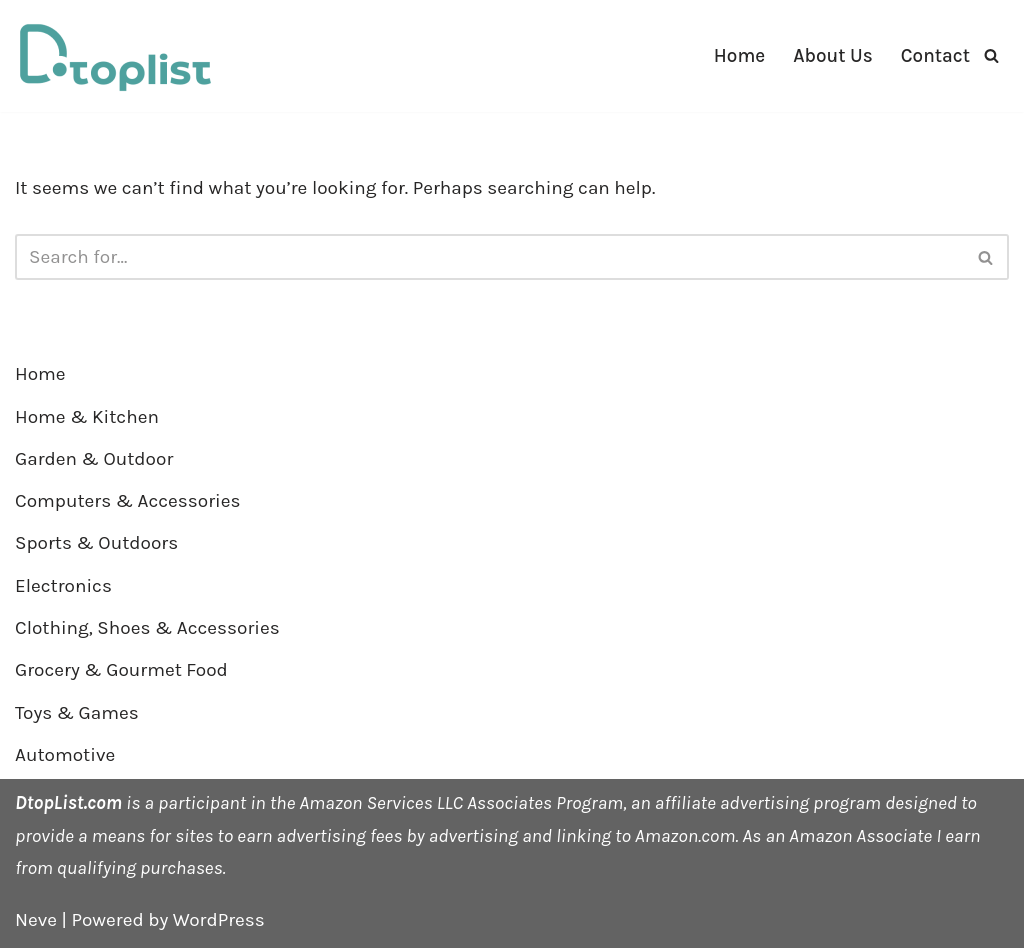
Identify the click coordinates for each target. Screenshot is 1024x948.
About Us (833, 56)
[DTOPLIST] (115, 56)
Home (739, 56)
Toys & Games (77, 713)
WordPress (219, 920)
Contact (935, 56)
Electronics (63, 586)
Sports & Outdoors (96, 543)
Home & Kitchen (87, 417)
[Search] (991, 55)
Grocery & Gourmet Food (121, 670)
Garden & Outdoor (94, 459)
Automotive (65, 755)
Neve (36, 920)
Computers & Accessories (127, 501)
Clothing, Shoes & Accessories (147, 628)
